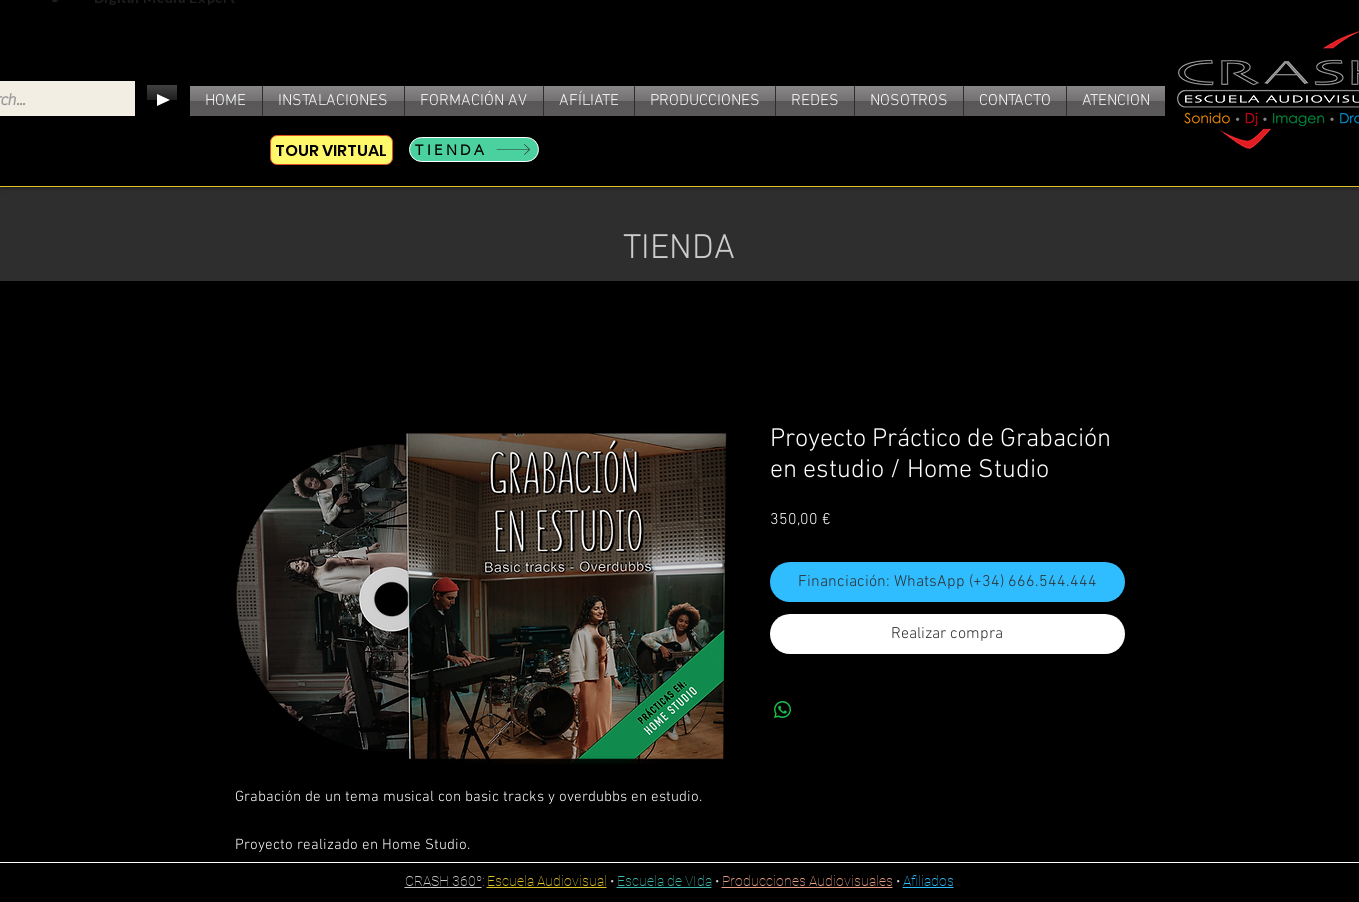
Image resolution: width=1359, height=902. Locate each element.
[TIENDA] (474, 149)
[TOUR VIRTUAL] (331, 150)
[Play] (162, 100)
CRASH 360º (443, 881)
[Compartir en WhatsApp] (783, 710)
